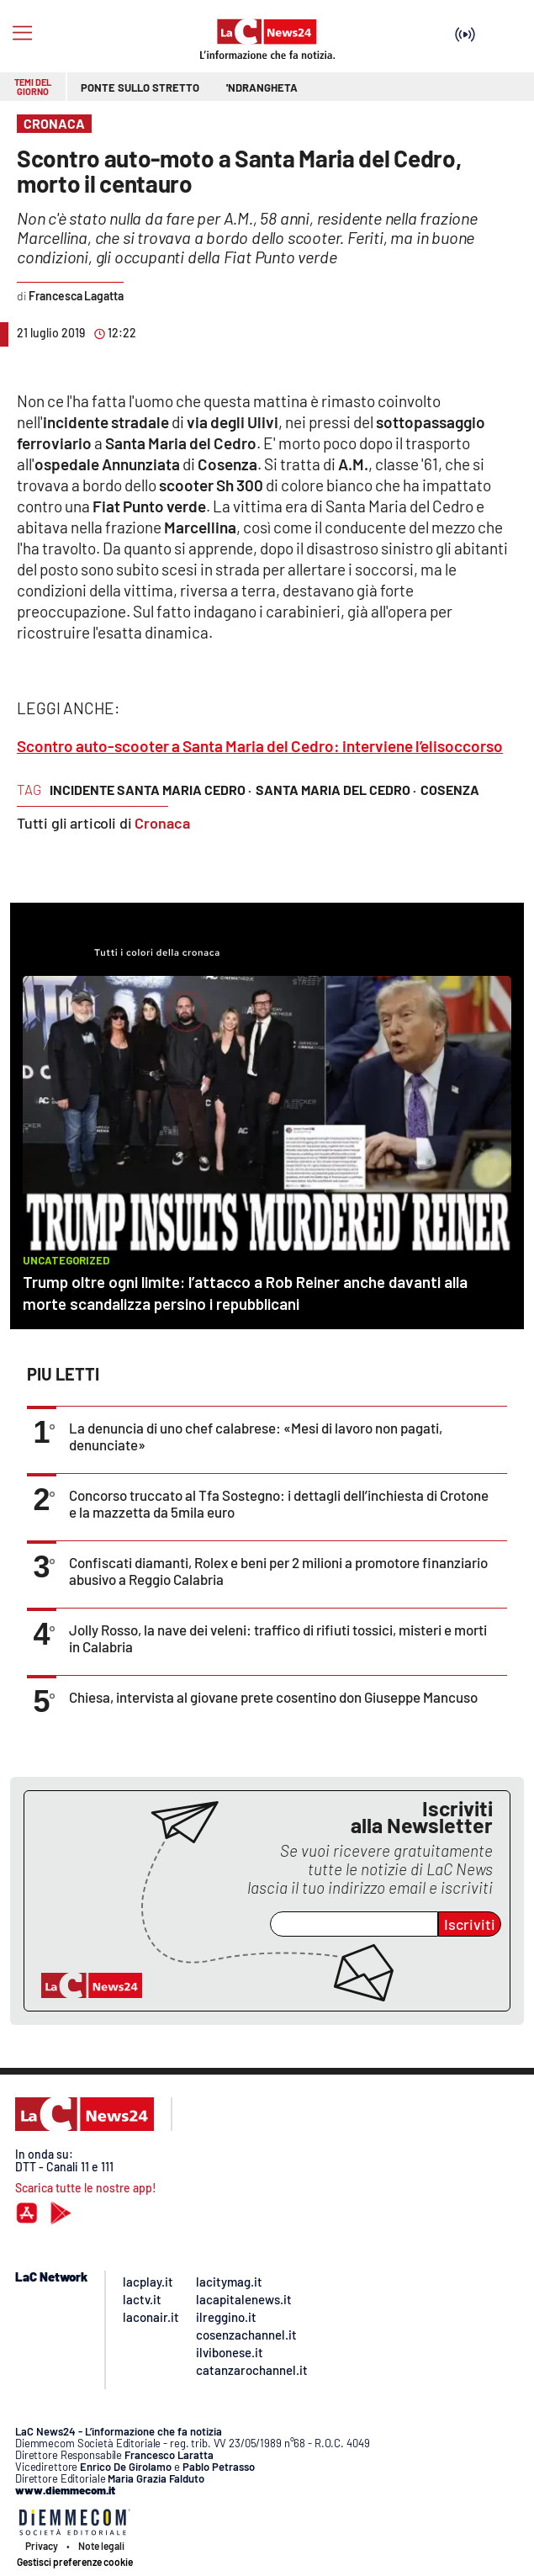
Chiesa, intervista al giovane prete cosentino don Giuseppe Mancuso (273, 1696)
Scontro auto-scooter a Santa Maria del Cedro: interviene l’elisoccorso (260, 745)
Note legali (101, 2546)
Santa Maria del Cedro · (336, 790)
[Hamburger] (22, 33)
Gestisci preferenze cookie (75, 2562)
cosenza (449, 790)
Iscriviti (469, 1924)
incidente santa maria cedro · (150, 790)
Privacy (41, 2546)
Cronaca (162, 823)
